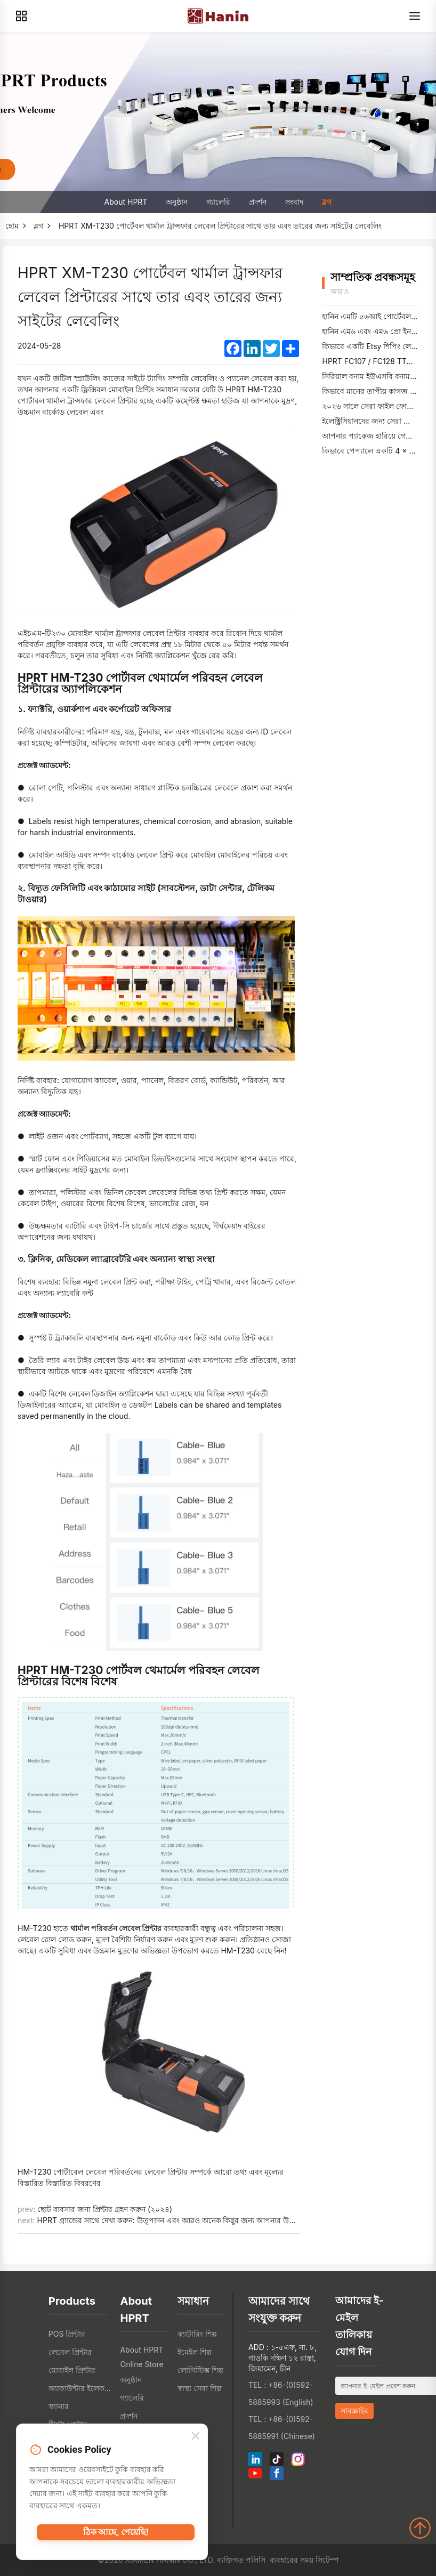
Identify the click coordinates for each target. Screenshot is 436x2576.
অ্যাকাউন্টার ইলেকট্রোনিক (82, 2388)
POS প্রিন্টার (67, 2333)
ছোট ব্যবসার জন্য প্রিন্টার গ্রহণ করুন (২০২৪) (104, 2209)
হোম (12, 225)
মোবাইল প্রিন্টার (72, 2370)
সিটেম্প (327, 2559)
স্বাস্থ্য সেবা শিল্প (199, 2388)
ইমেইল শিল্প (194, 2351)
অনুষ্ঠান (177, 201)
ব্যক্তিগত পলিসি (241, 2559)
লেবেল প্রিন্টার (70, 2351)
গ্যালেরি (218, 201)
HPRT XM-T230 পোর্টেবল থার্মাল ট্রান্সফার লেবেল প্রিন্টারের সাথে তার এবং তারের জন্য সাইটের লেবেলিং (220, 225)
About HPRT (126, 201)
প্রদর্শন (258, 201)
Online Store (141, 2364)
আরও (339, 291)
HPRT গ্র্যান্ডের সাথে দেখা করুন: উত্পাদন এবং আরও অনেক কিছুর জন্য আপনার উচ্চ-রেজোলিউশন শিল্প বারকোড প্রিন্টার (221, 2220)
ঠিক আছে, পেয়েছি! (116, 2537)
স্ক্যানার (59, 2406)
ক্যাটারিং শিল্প (197, 2333)
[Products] (21, 16)
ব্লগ (327, 201)
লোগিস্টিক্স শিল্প (200, 2370)
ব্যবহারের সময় (291, 2559)
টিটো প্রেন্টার (68, 2424)
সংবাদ (294, 201)
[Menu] (415, 16)
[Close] (195, 2440)
